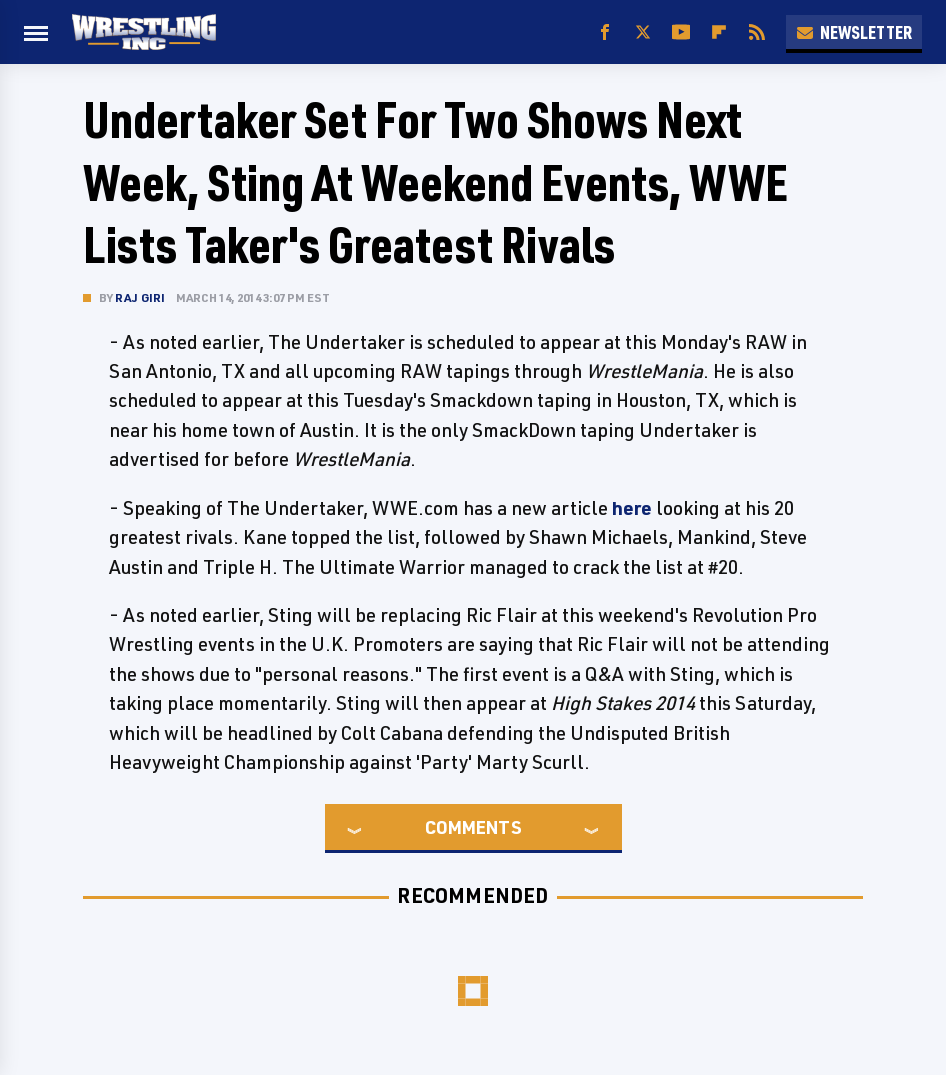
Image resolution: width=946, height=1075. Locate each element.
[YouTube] (681, 32)
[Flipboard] (719, 32)
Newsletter (854, 32)
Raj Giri (140, 297)
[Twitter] (643, 32)
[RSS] (757, 32)
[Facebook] (605, 32)
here (632, 508)
